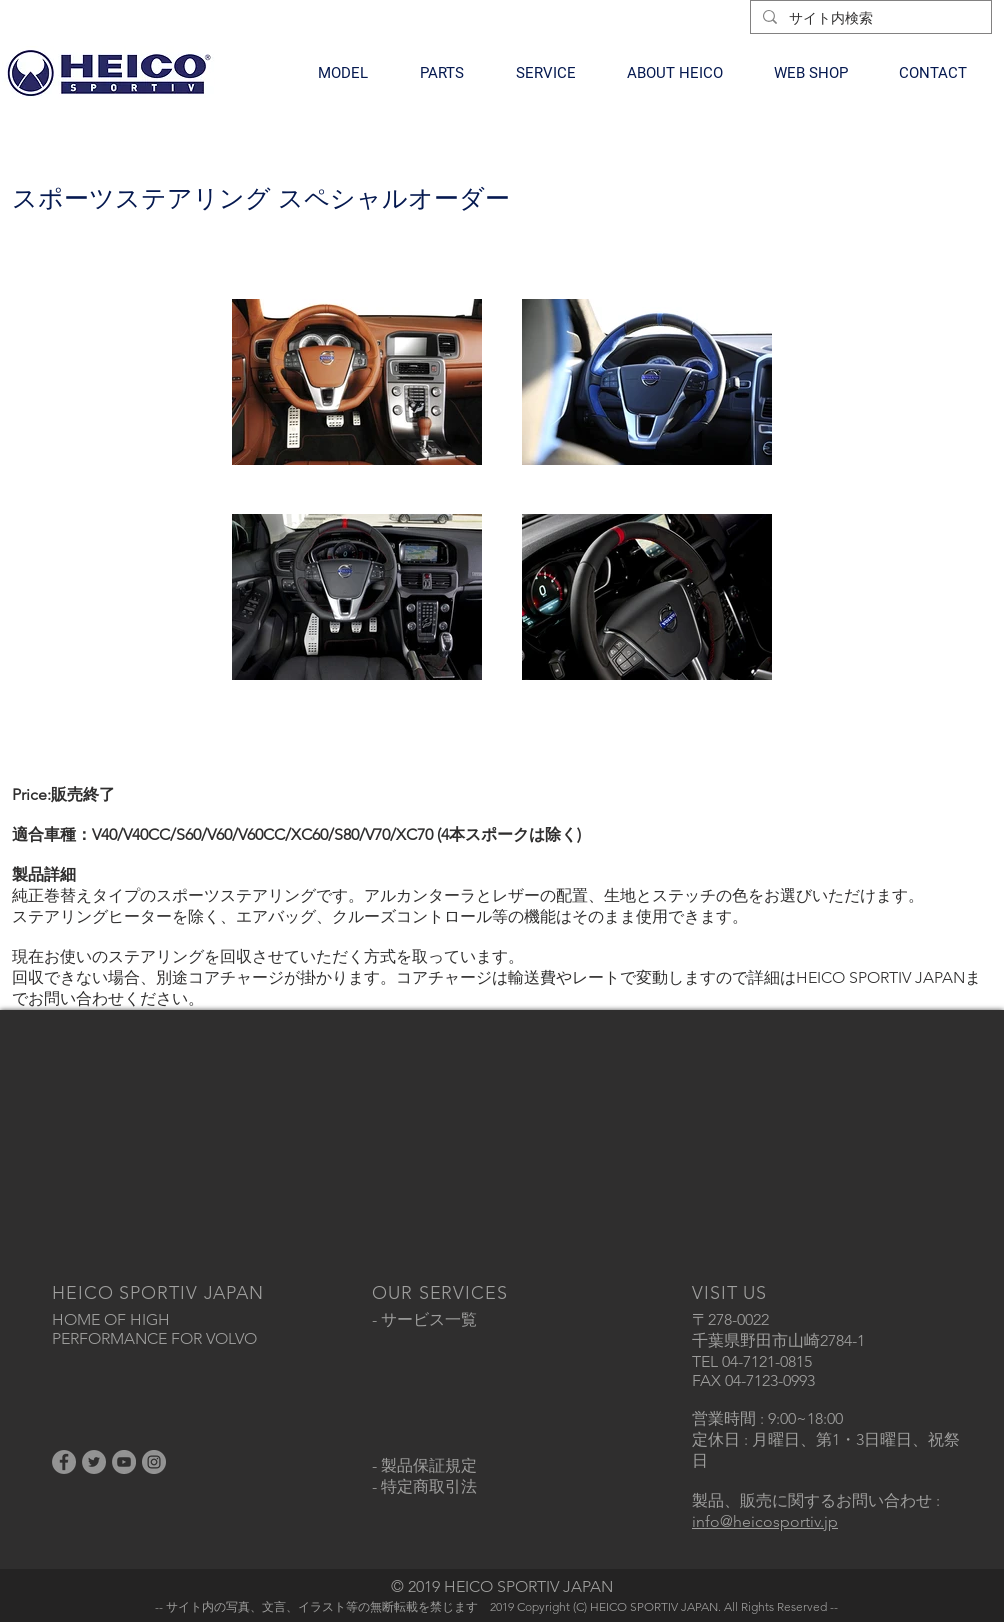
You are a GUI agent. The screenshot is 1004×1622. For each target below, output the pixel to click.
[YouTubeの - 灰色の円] (124, 1462)
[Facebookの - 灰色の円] (64, 1462)
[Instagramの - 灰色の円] (154, 1462)
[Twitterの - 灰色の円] (94, 1462)
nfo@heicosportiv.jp (767, 1521)
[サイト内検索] (869, 19)
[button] (343, 73)
